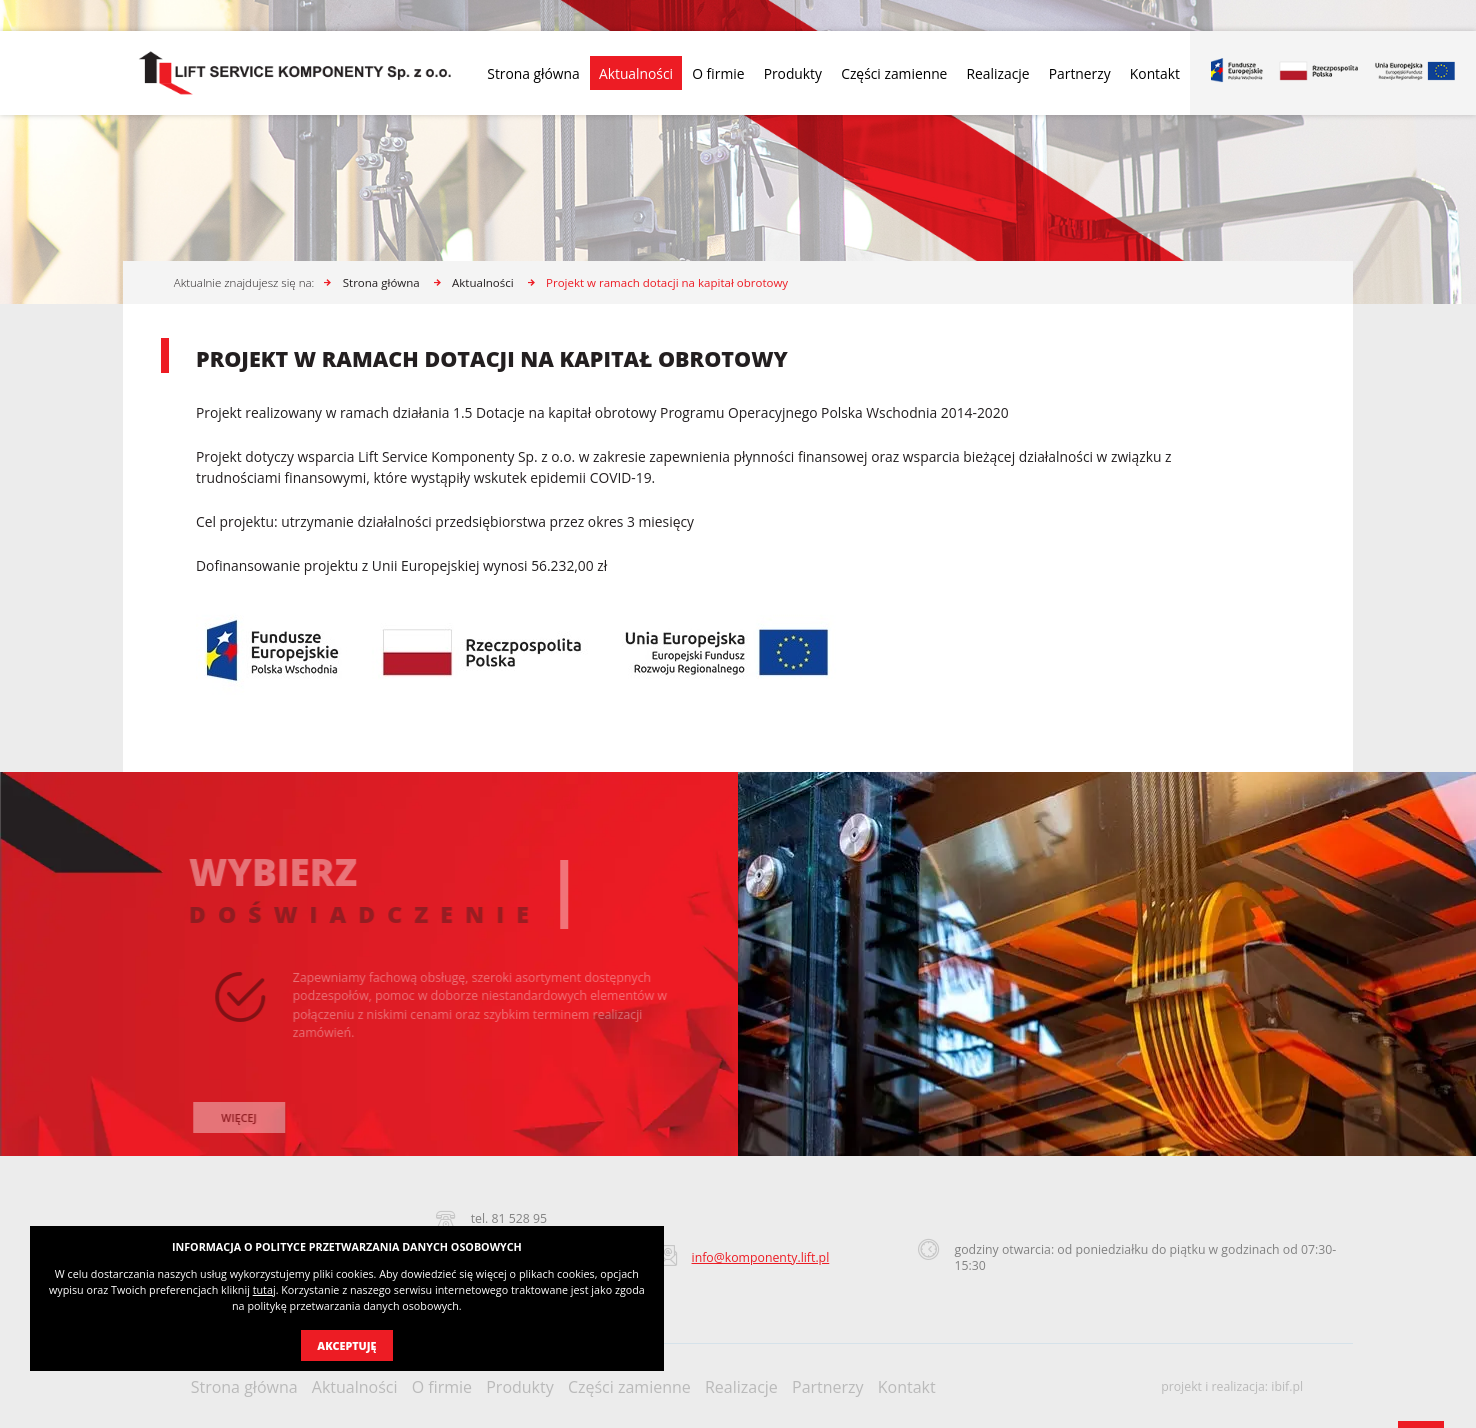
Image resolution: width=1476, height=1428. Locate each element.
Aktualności (636, 73)
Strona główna (533, 73)
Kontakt (1155, 73)
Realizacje (998, 73)
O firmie (718, 73)
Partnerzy (1080, 73)
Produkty (793, 73)
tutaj (264, 1289)
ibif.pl (1287, 1386)
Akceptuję (346, 1345)
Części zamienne (894, 73)
